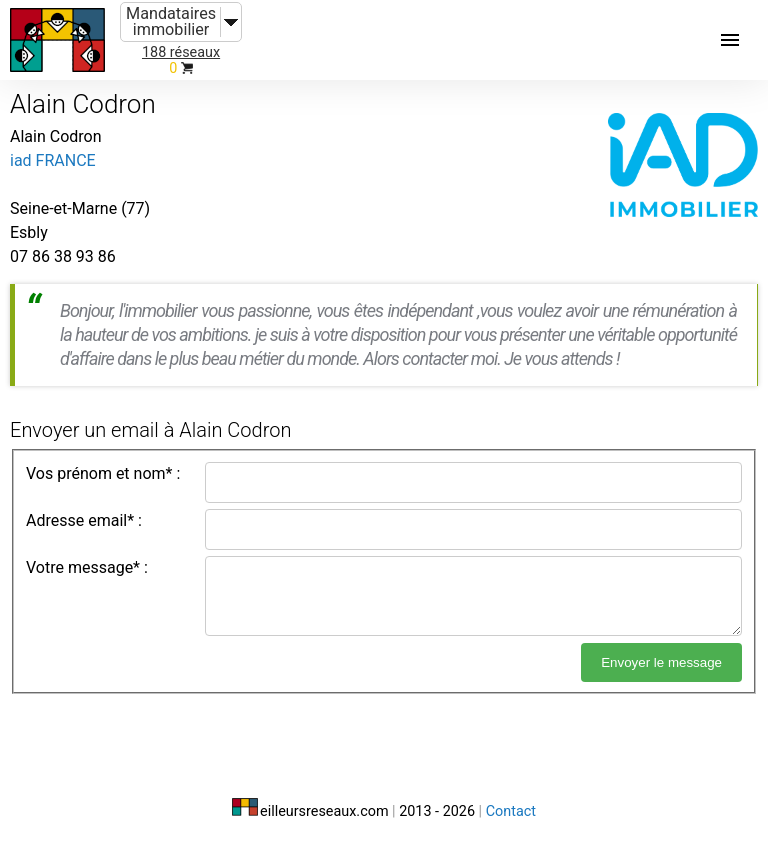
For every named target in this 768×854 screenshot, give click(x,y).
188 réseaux (181, 52)
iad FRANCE (53, 160)
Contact (511, 811)
